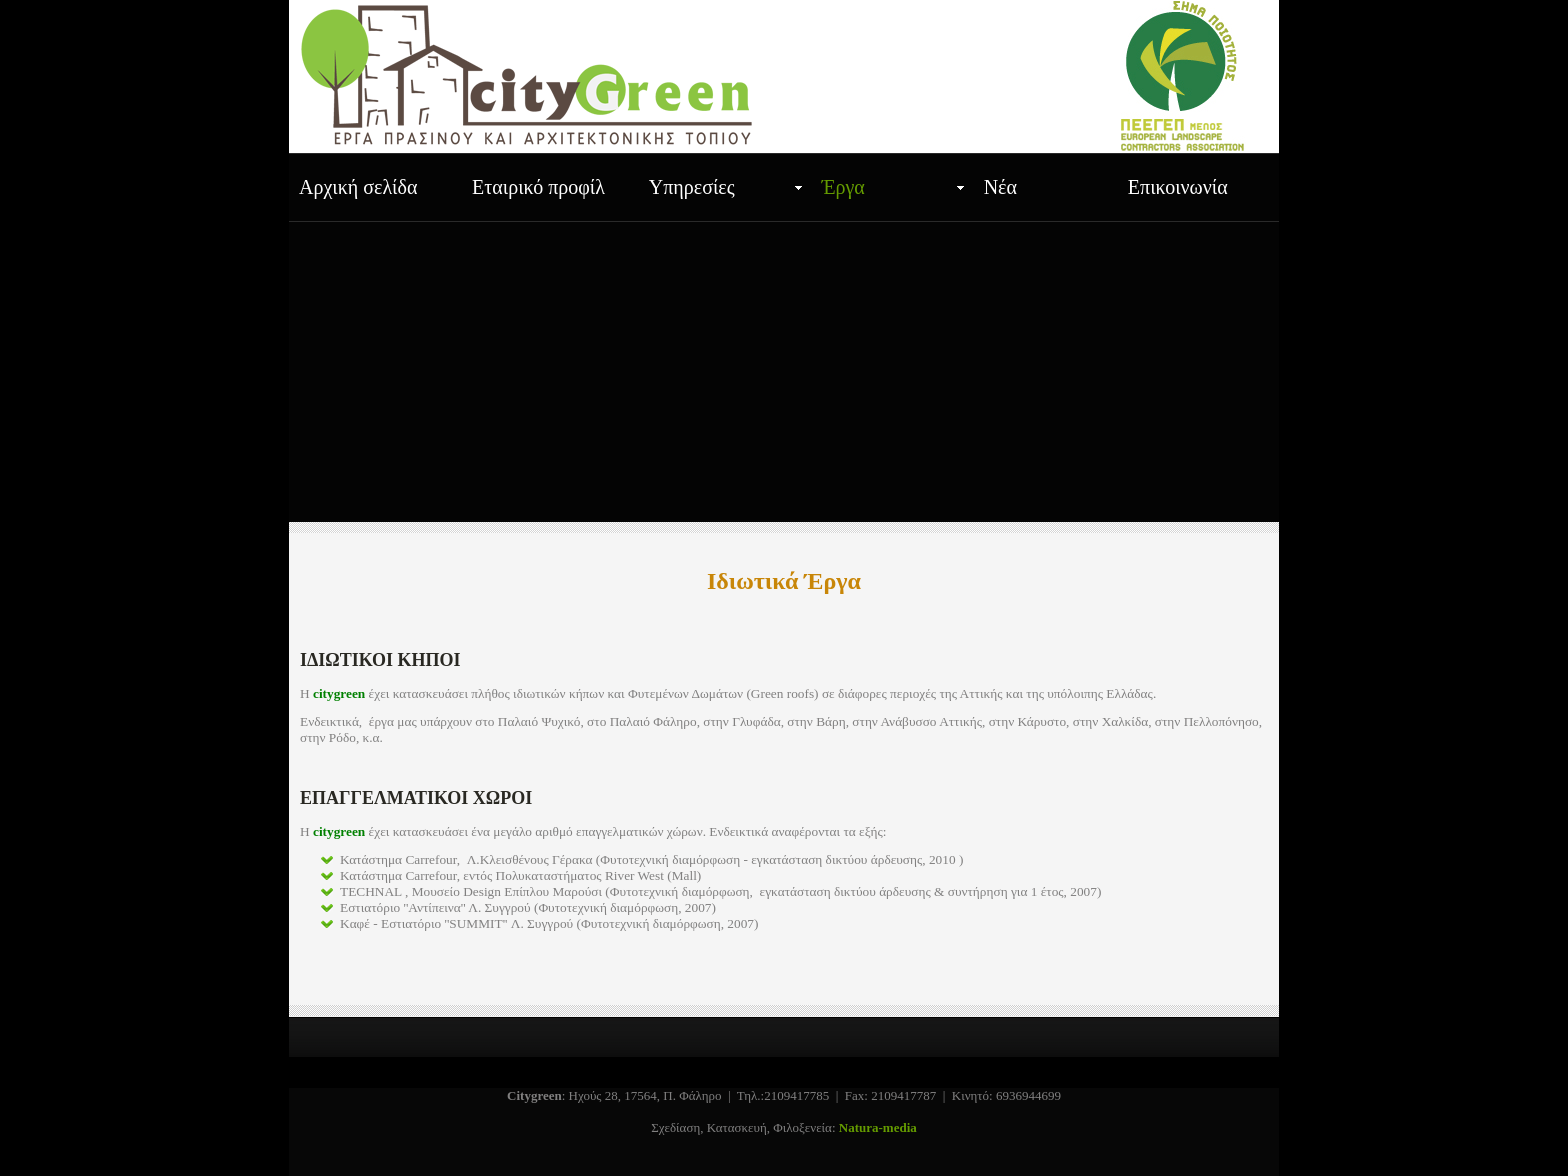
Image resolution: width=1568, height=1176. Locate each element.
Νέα (1000, 187)
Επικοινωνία (1178, 187)
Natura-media (878, 1127)
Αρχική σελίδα (358, 187)
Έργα (843, 187)
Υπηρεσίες (692, 187)
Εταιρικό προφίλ (538, 187)
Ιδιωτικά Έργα (784, 581)
